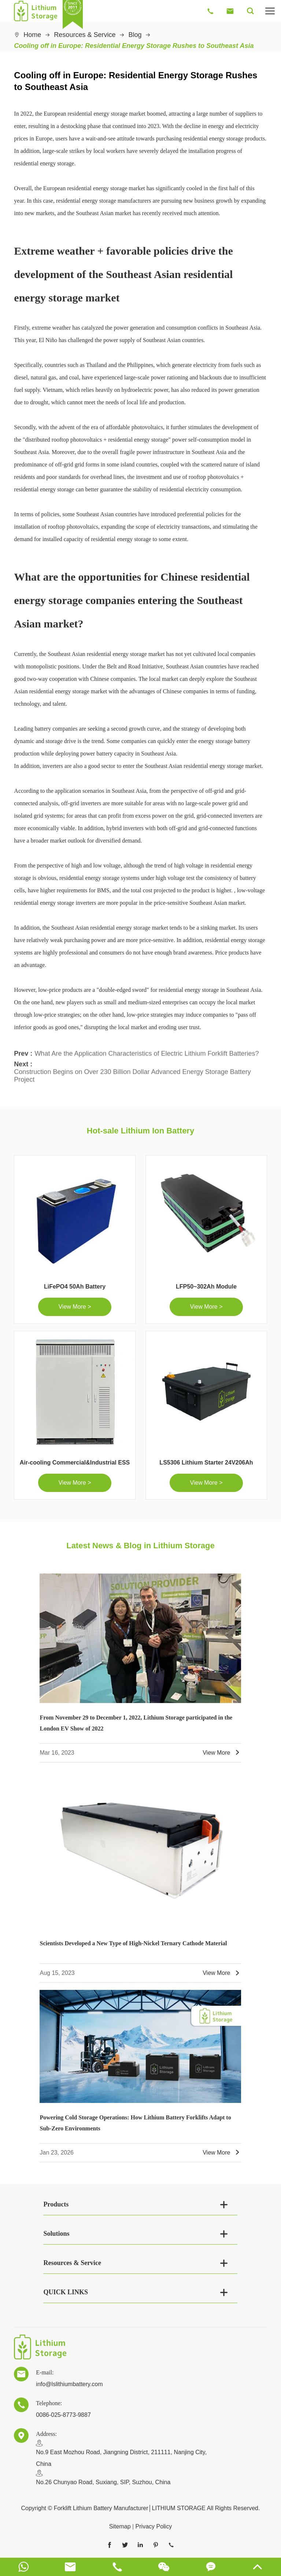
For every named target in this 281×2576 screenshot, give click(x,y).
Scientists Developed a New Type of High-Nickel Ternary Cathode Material (133, 1943)
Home (32, 34)
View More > (74, 1307)
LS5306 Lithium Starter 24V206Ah (206, 1462)
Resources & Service (84, 34)
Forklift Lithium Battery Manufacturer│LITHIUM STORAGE (130, 2508)
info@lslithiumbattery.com (69, 2384)
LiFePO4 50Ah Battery (75, 1286)
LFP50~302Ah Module (206, 1286)
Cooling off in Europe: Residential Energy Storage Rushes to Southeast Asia (134, 45)
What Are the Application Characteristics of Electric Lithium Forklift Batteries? (146, 1050)
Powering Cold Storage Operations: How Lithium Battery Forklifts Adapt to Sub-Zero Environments (135, 2122)
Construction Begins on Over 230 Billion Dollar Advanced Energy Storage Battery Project (132, 1072)
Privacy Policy (154, 2526)
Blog (134, 34)
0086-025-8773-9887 (63, 2415)
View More (222, 1752)
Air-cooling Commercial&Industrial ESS (75, 1462)
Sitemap (120, 2526)
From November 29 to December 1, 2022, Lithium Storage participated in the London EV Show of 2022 (136, 1723)
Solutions (56, 2233)
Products (56, 2204)
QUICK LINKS (65, 2292)
